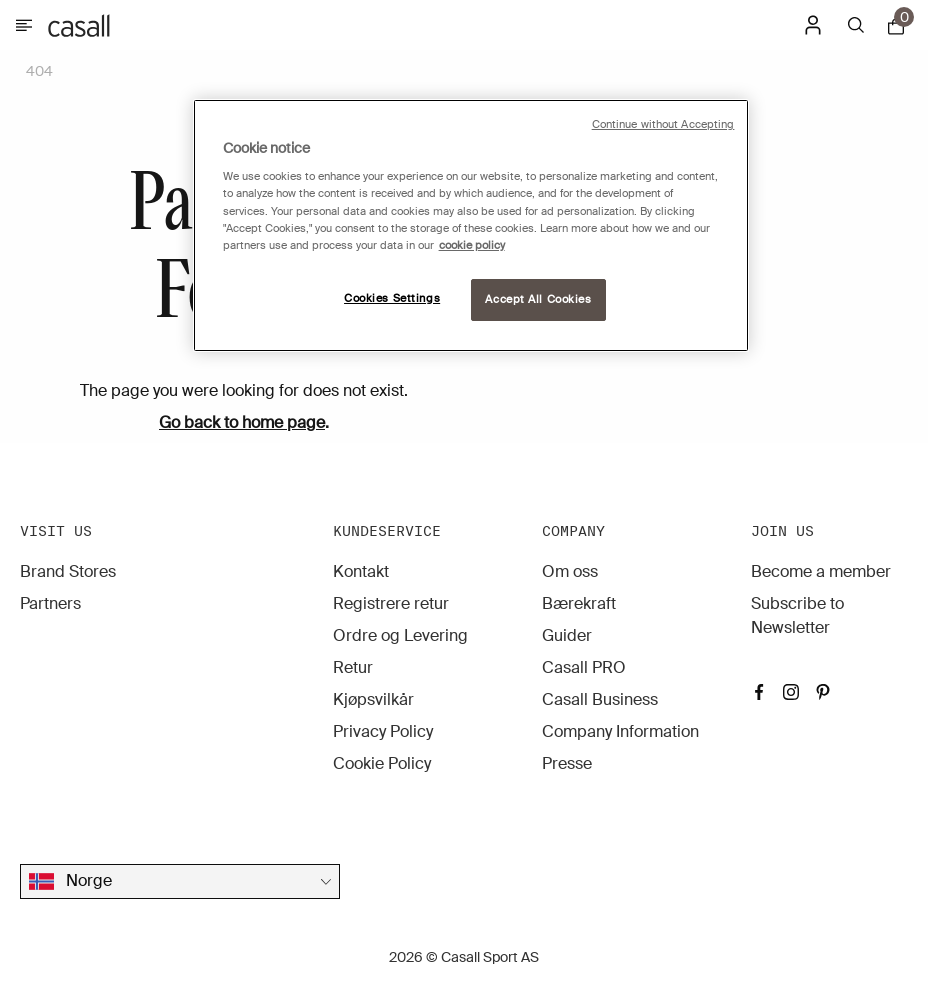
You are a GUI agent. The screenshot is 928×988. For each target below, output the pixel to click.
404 (39, 71)
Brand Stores (68, 571)
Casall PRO (584, 667)
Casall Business (600, 699)
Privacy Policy (383, 731)
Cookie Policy (382, 763)
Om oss (570, 571)
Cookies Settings (392, 298)
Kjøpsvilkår (373, 699)
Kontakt (361, 571)
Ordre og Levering (400, 635)
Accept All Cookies (538, 299)
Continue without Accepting (663, 124)
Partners (50, 603)
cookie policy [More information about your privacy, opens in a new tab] (472, 245)
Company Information (620, 731)
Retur (353, 667)
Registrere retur (391, 603)
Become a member (821, 571)
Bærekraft (579, 603)
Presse (567, 763)
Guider (567, 635)
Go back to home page (242, 422)
